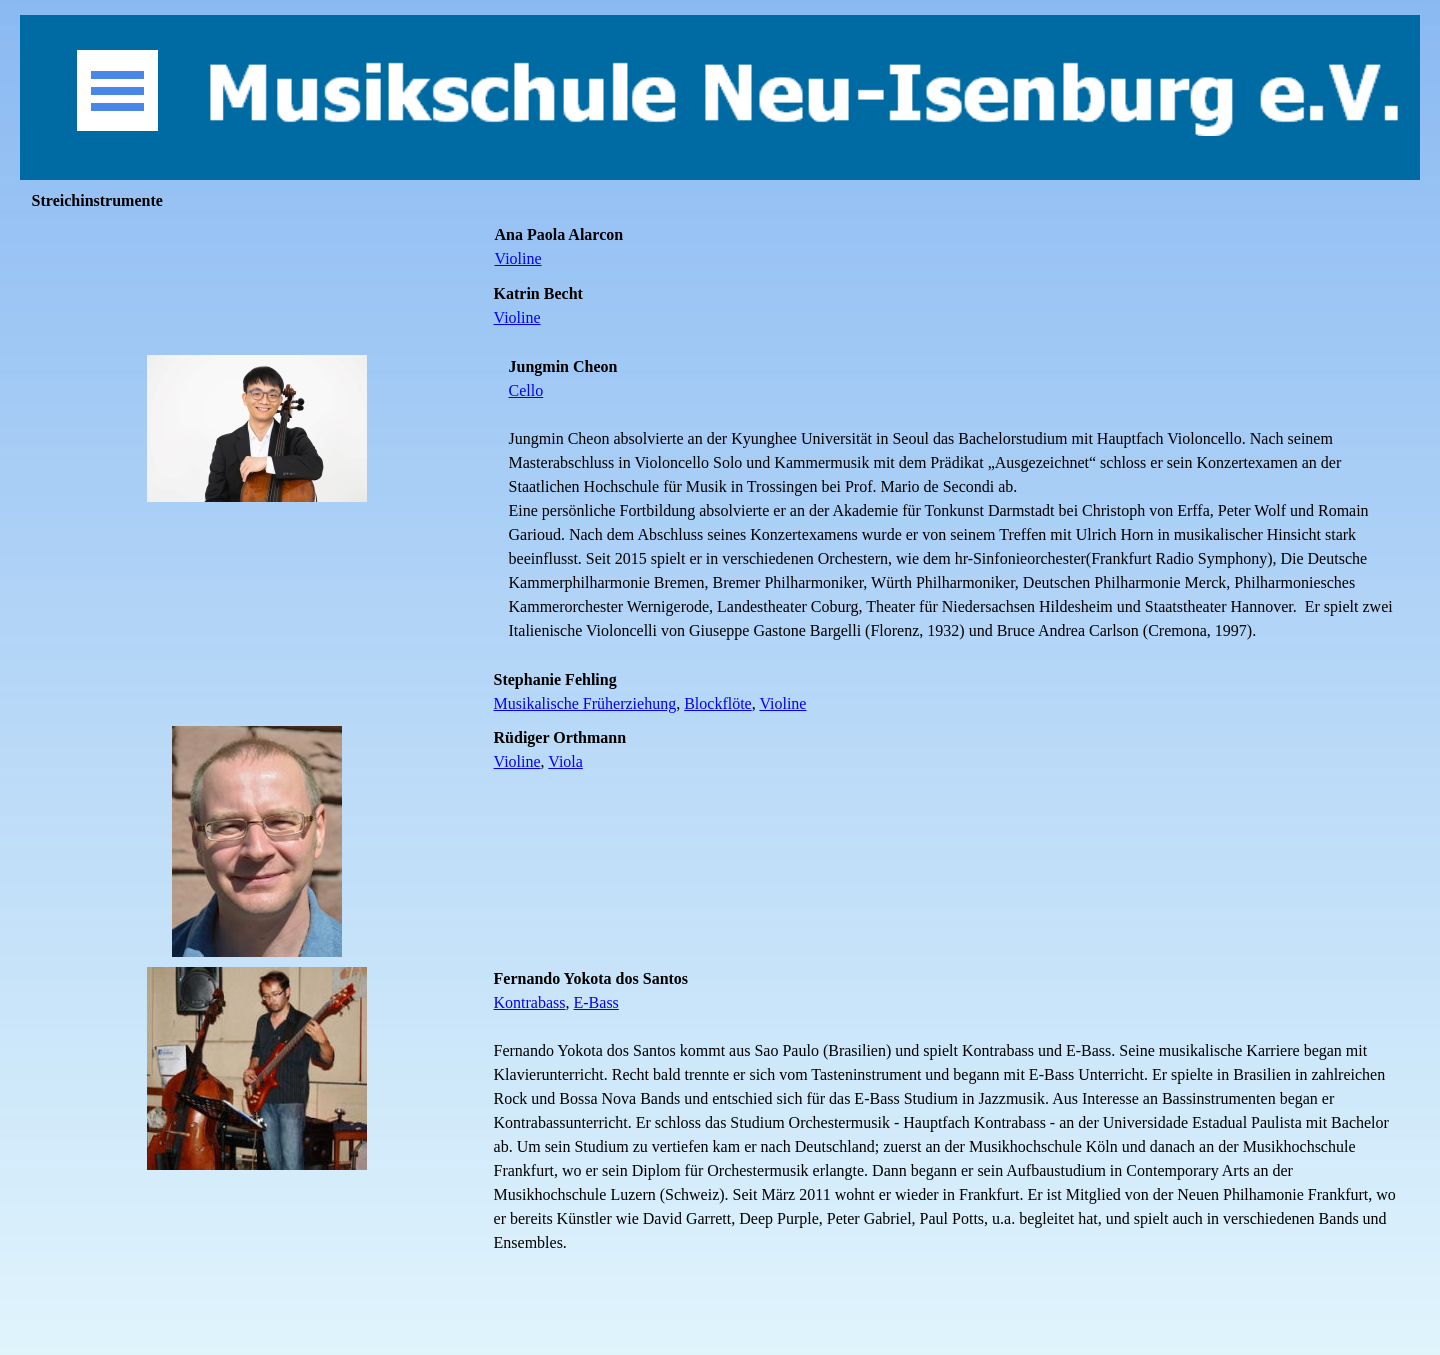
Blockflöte (718, 703)
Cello (526, 390)
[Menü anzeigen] (117, 90)
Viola (565, 761)
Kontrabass (530, 1002)
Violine (518, 258)
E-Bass (596, 1002)
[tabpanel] (952, 247)
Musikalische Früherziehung (585, 703)
